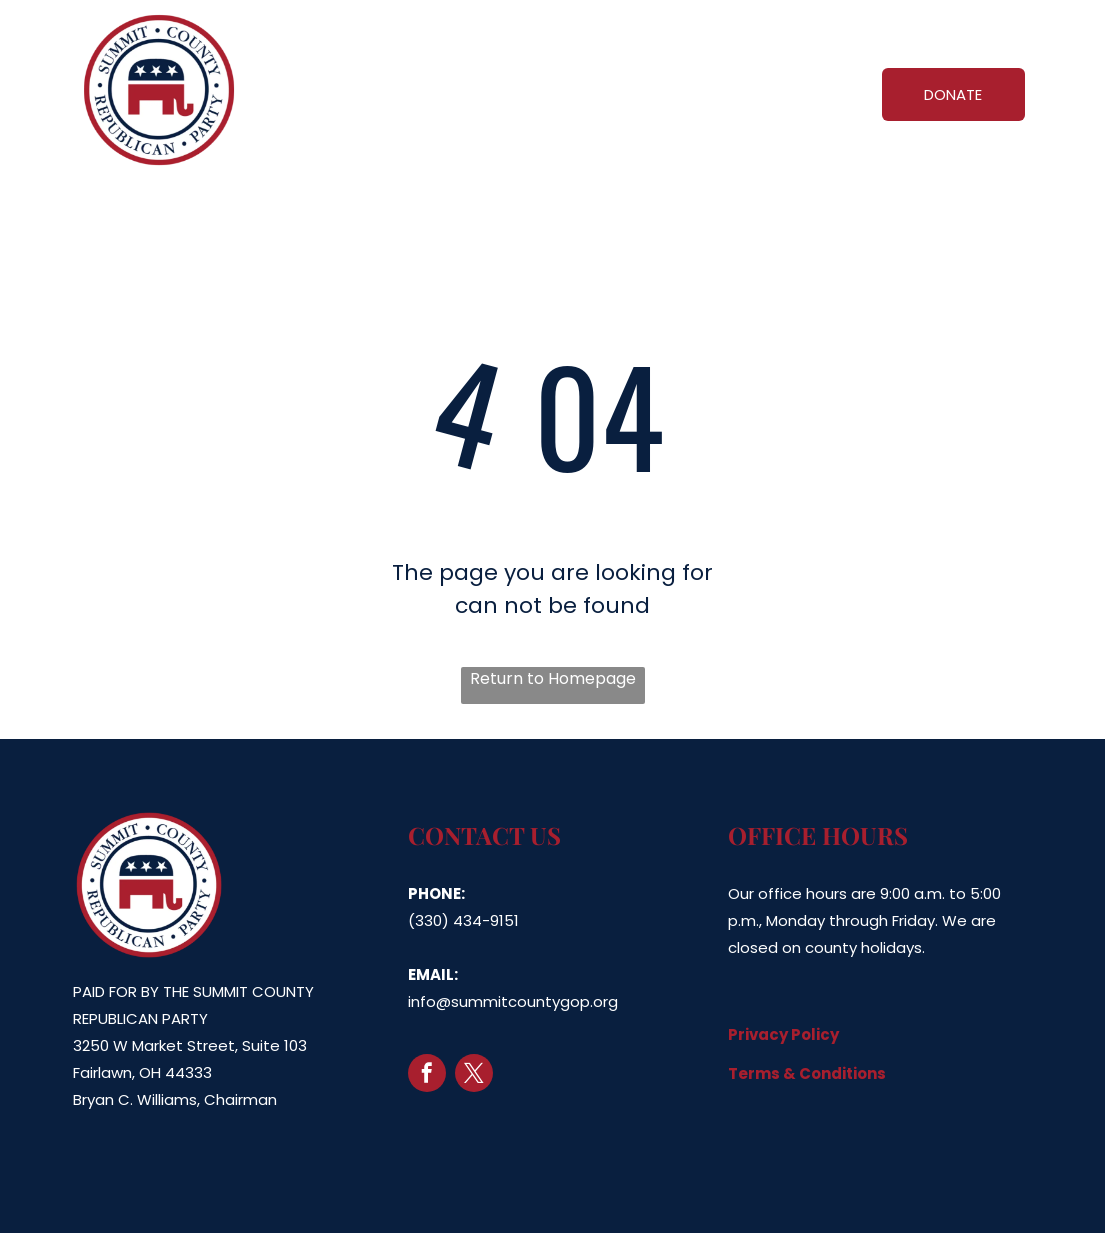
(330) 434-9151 (463, 920)
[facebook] (427, 1075)
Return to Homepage (553, 678)
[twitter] (474, 1075)
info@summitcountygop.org (513, 1001)
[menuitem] (412, 91)
